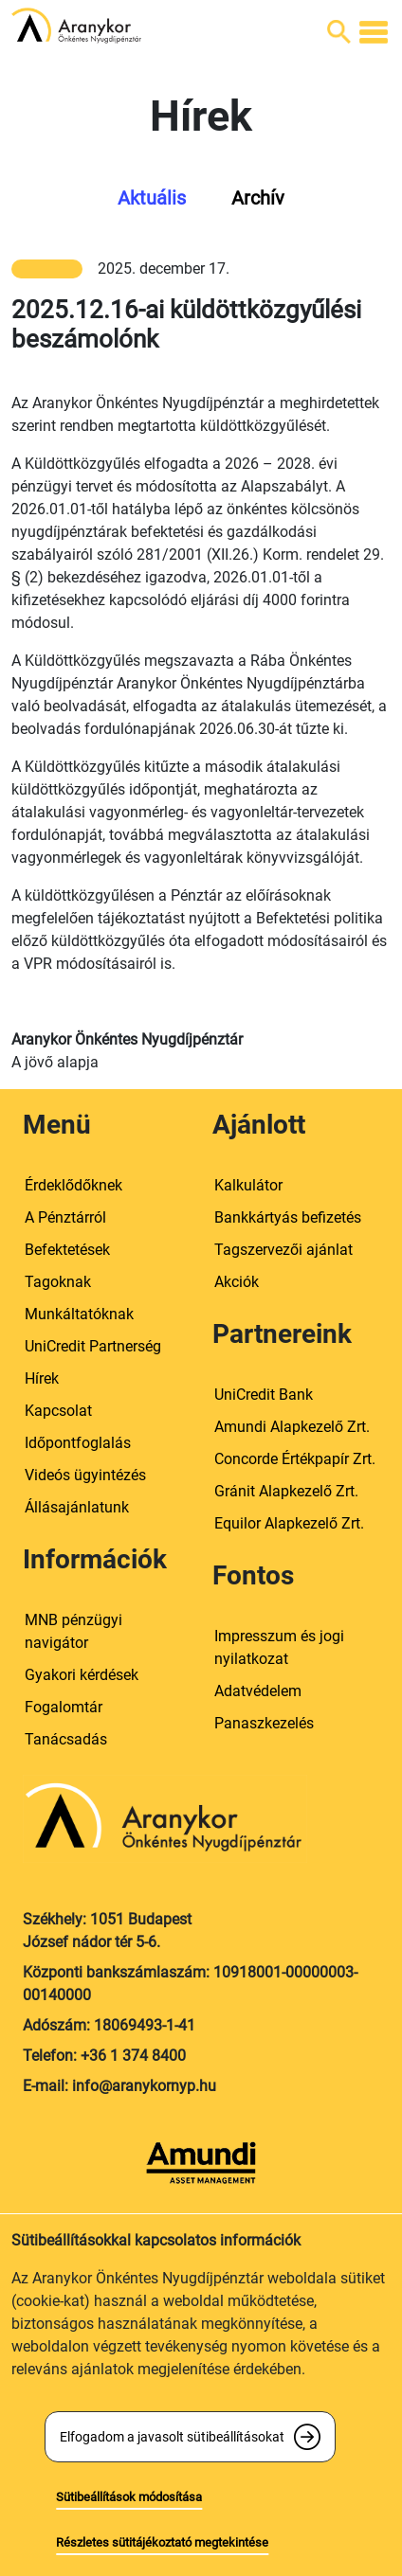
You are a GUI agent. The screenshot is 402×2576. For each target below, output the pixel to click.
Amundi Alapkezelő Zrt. (292, 1427)
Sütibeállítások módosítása (129, 2497)
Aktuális (152, 198)
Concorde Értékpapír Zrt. (294, 1459)
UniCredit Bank (263, 1395)
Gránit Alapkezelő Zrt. (286, 1491)
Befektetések (67, 1250)
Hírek (42, 1378)
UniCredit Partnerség (93, 1346)
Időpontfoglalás (78, 1443)
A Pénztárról (65, 1217)
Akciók (236, 1282)
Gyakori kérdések (81, 1675)
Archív (257, 198)
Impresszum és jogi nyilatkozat (279, 1647)
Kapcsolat (58, 1411)
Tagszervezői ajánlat (283, 1250)
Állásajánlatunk (77, 1507)
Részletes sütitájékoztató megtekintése (162, 2542)
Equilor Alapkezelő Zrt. (289, 1523)
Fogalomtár (63, 1707)
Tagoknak (58, 1282)
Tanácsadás (66, 1739)
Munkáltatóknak (79, 1314)
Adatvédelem (258, 1691)
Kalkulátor (248, 1185)
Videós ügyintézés (85, 1475)
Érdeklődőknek (73, 1185)
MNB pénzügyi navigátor (73, 1631)
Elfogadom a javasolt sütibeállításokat (172, 2436)
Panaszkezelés (264, 1723)
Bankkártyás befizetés (287, 1217)
